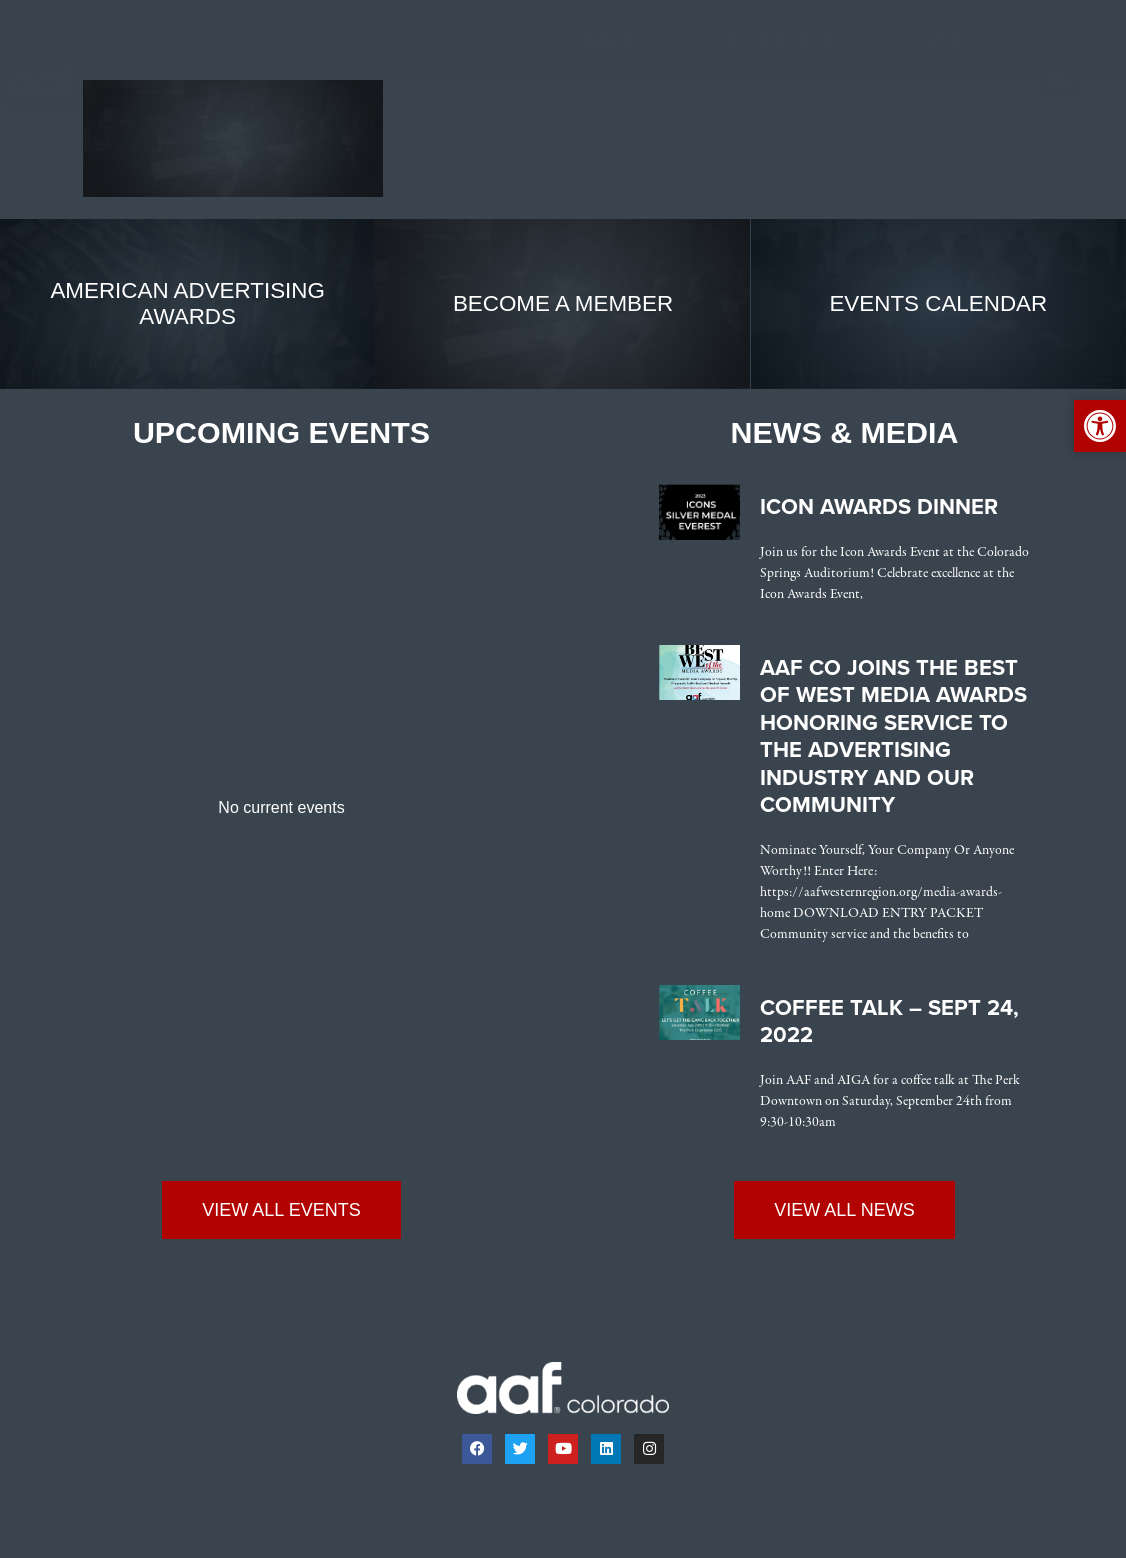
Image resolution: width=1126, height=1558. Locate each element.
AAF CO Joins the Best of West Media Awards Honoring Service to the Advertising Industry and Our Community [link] (893, 737)
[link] (87, 83)
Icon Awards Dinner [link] (879, 507)
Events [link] (948, 40)
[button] (1060, 80)
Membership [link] (790, 40)
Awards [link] (619, 40)
